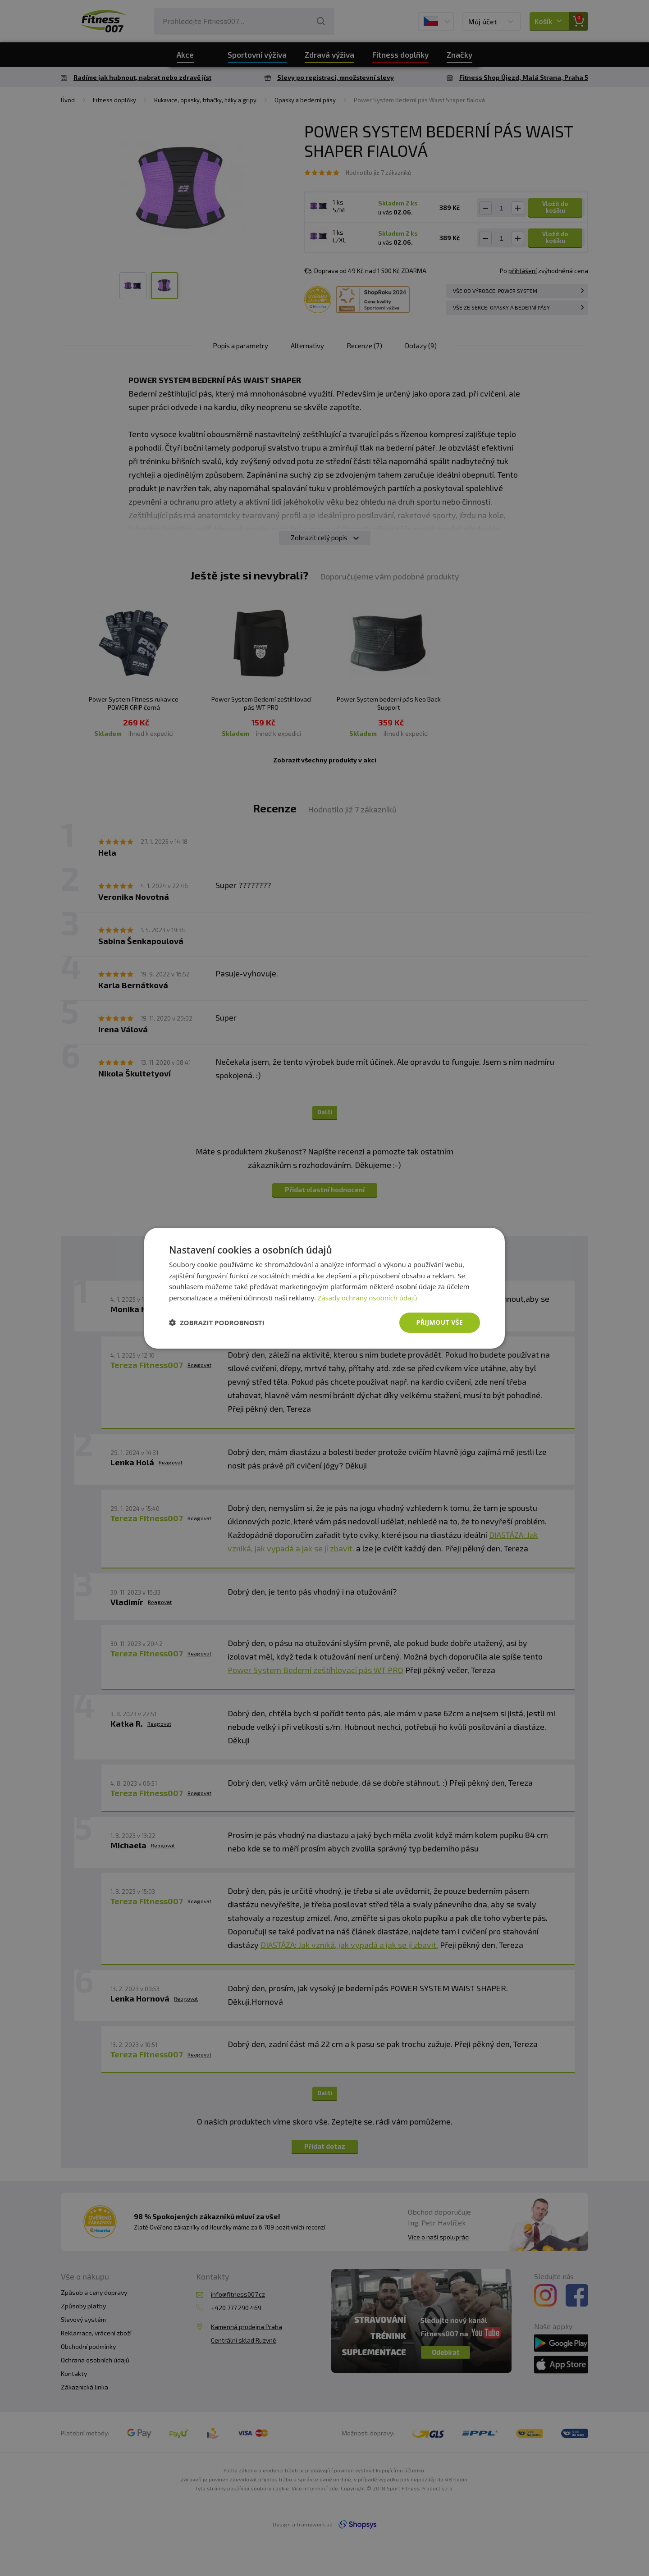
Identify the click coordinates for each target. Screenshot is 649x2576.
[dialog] (324, 1287)
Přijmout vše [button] (439, 1322)
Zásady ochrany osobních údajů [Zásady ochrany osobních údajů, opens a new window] (367, 1297)
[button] (217, 1322)
